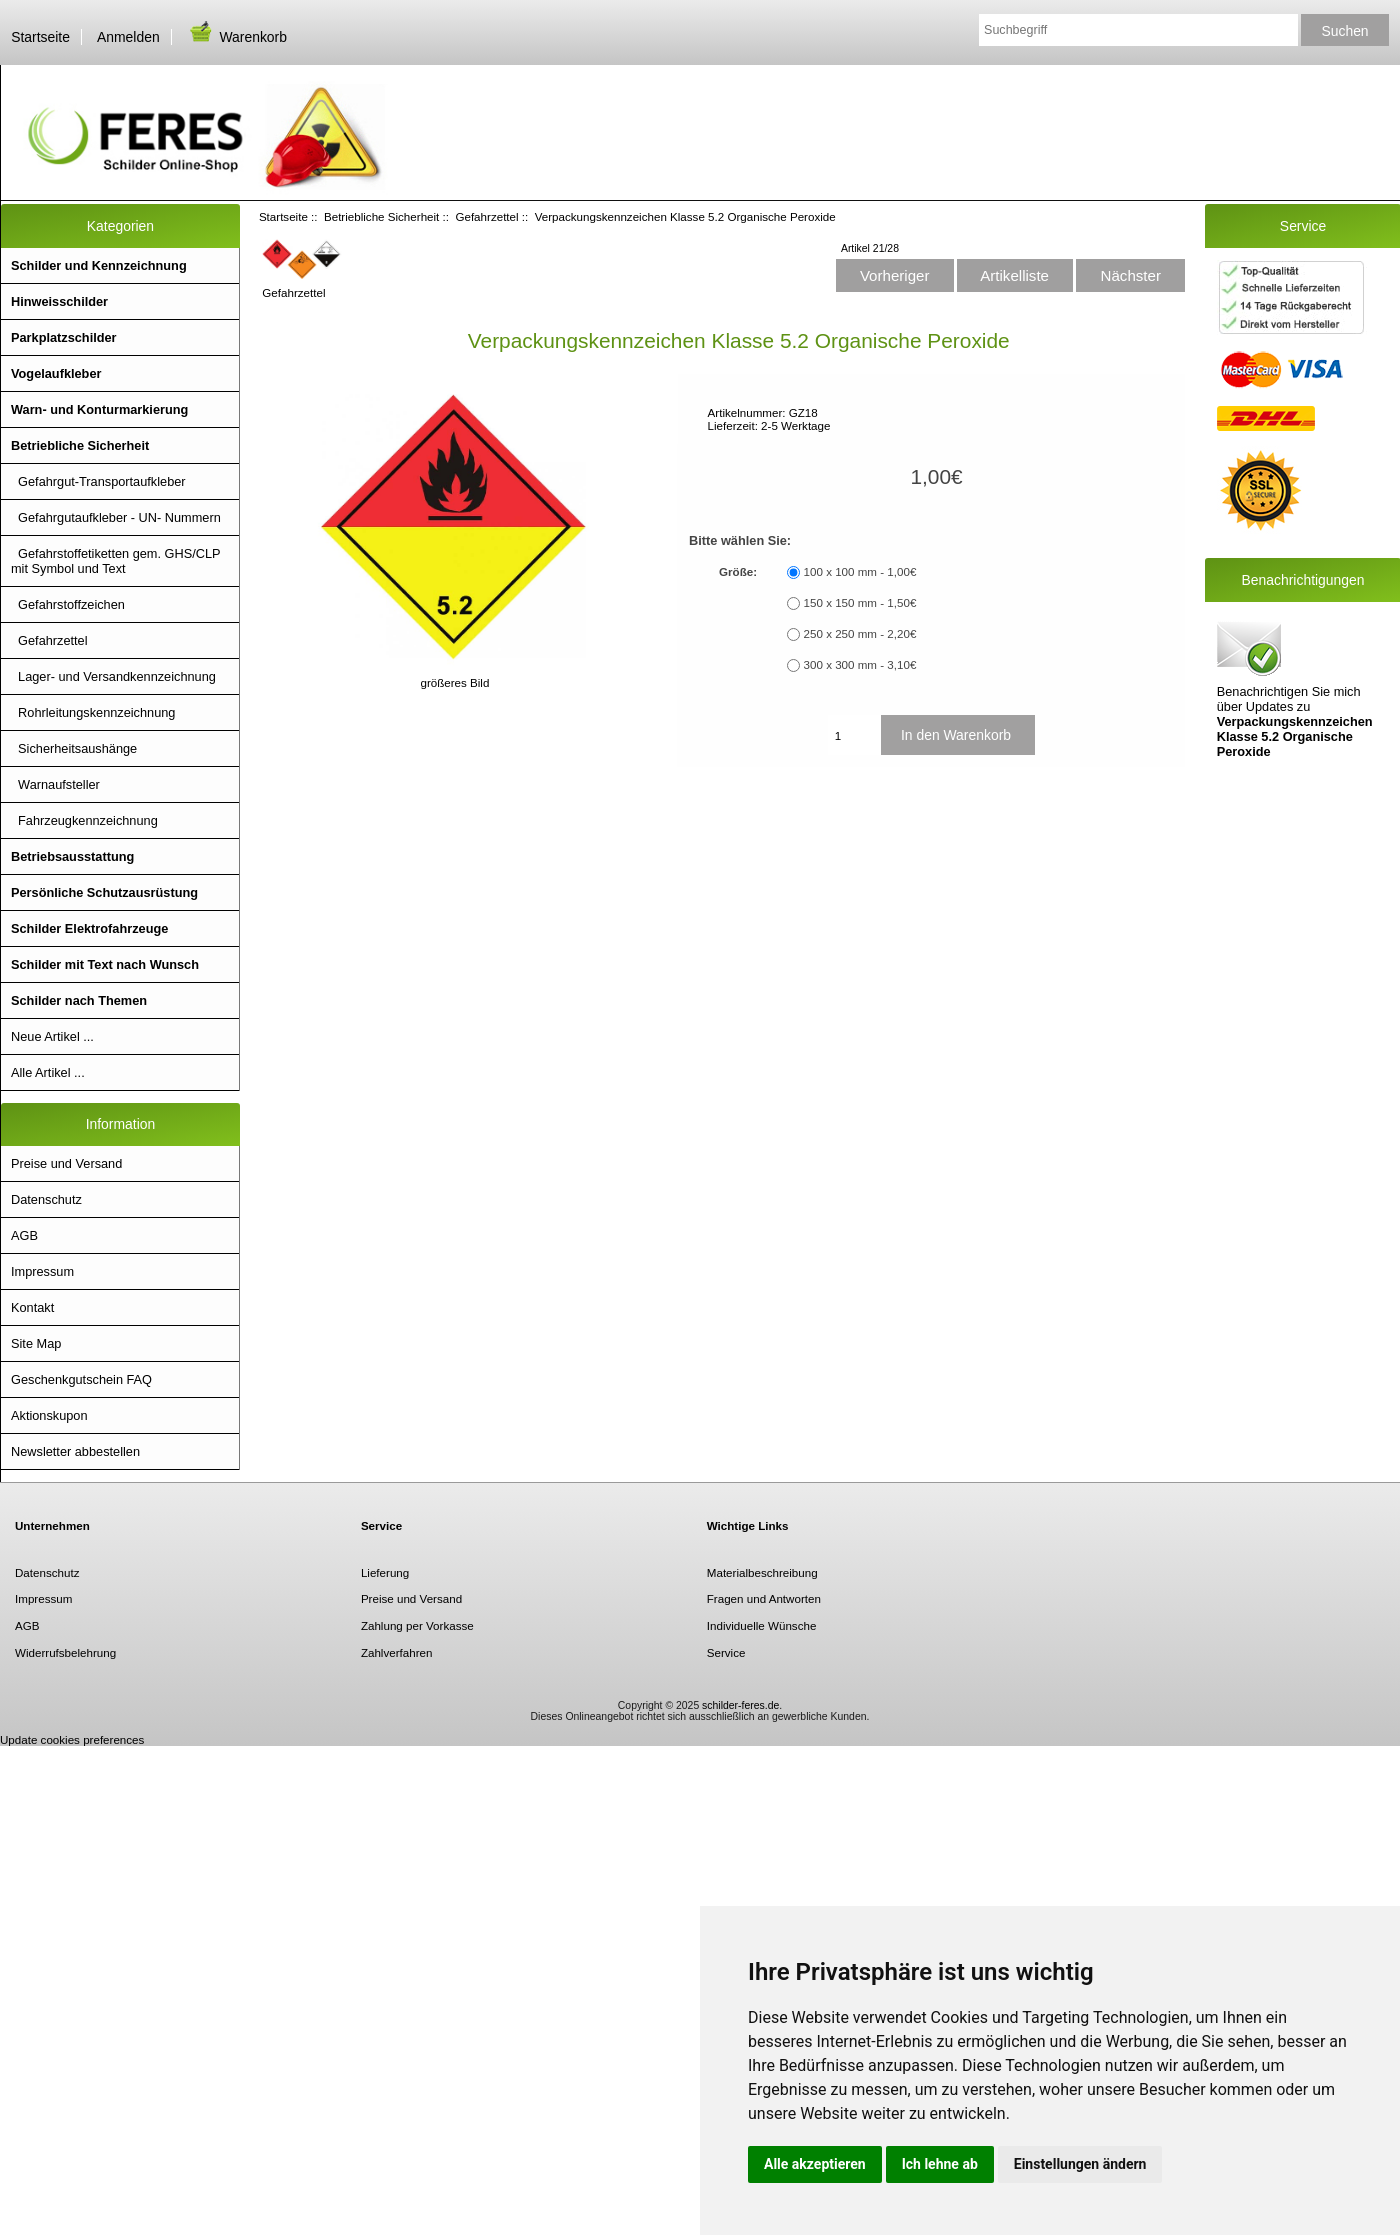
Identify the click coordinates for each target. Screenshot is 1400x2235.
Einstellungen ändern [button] (1080, 2164)
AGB (24, 1235)
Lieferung (385, 1572)
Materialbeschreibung (762, 1572)
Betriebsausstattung (72, 856)
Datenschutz (46, 1199)
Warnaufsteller (55, 784)
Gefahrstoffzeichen (68, 604)
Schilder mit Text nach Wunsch (105, 964)
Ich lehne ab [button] (940, 2164)
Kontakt (32, 1307)
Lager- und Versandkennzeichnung (113, 676)
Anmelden (128, 37)
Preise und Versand (66, 1163)
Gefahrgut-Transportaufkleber (98, 481)
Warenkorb (237, 37)
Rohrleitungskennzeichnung (93, 712)
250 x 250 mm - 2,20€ (860, 634)
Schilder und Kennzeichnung (99, 265)
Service (726, 1652)
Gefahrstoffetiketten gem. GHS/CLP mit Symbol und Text (116, 561)
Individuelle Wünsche (762, 1625)
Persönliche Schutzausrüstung (104, 892)
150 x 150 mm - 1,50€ (860, 603)
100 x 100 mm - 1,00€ (860, 572)
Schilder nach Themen (79, 1000)
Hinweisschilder (59, 301)
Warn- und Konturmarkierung (99, 409)
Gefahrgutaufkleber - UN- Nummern (116, 517)
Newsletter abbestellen (75, 1451)
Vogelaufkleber (56, 373)
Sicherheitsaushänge (74, 748)
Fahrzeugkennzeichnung (84, 820)
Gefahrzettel (486, 216)
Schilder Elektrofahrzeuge (89, 928)
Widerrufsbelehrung (65, 1652)
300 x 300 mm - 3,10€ (860, 665)
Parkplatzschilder (64, 337)
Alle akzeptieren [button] (815, 2164)
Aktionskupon (49, 1415)
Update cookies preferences (72, 1739)
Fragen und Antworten (764, 1598)
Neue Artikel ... (52, 1036)
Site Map (36, 1343)
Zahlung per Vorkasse (417, 1625)
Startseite (40, 37)
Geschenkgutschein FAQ (81, 1379)
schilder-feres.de (740, 1705)
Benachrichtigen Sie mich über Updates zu (1295, 688)
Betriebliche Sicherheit (381, 216)
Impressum (42, 1271)
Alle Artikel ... (48, 1072)
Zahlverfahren (397, 1652)
